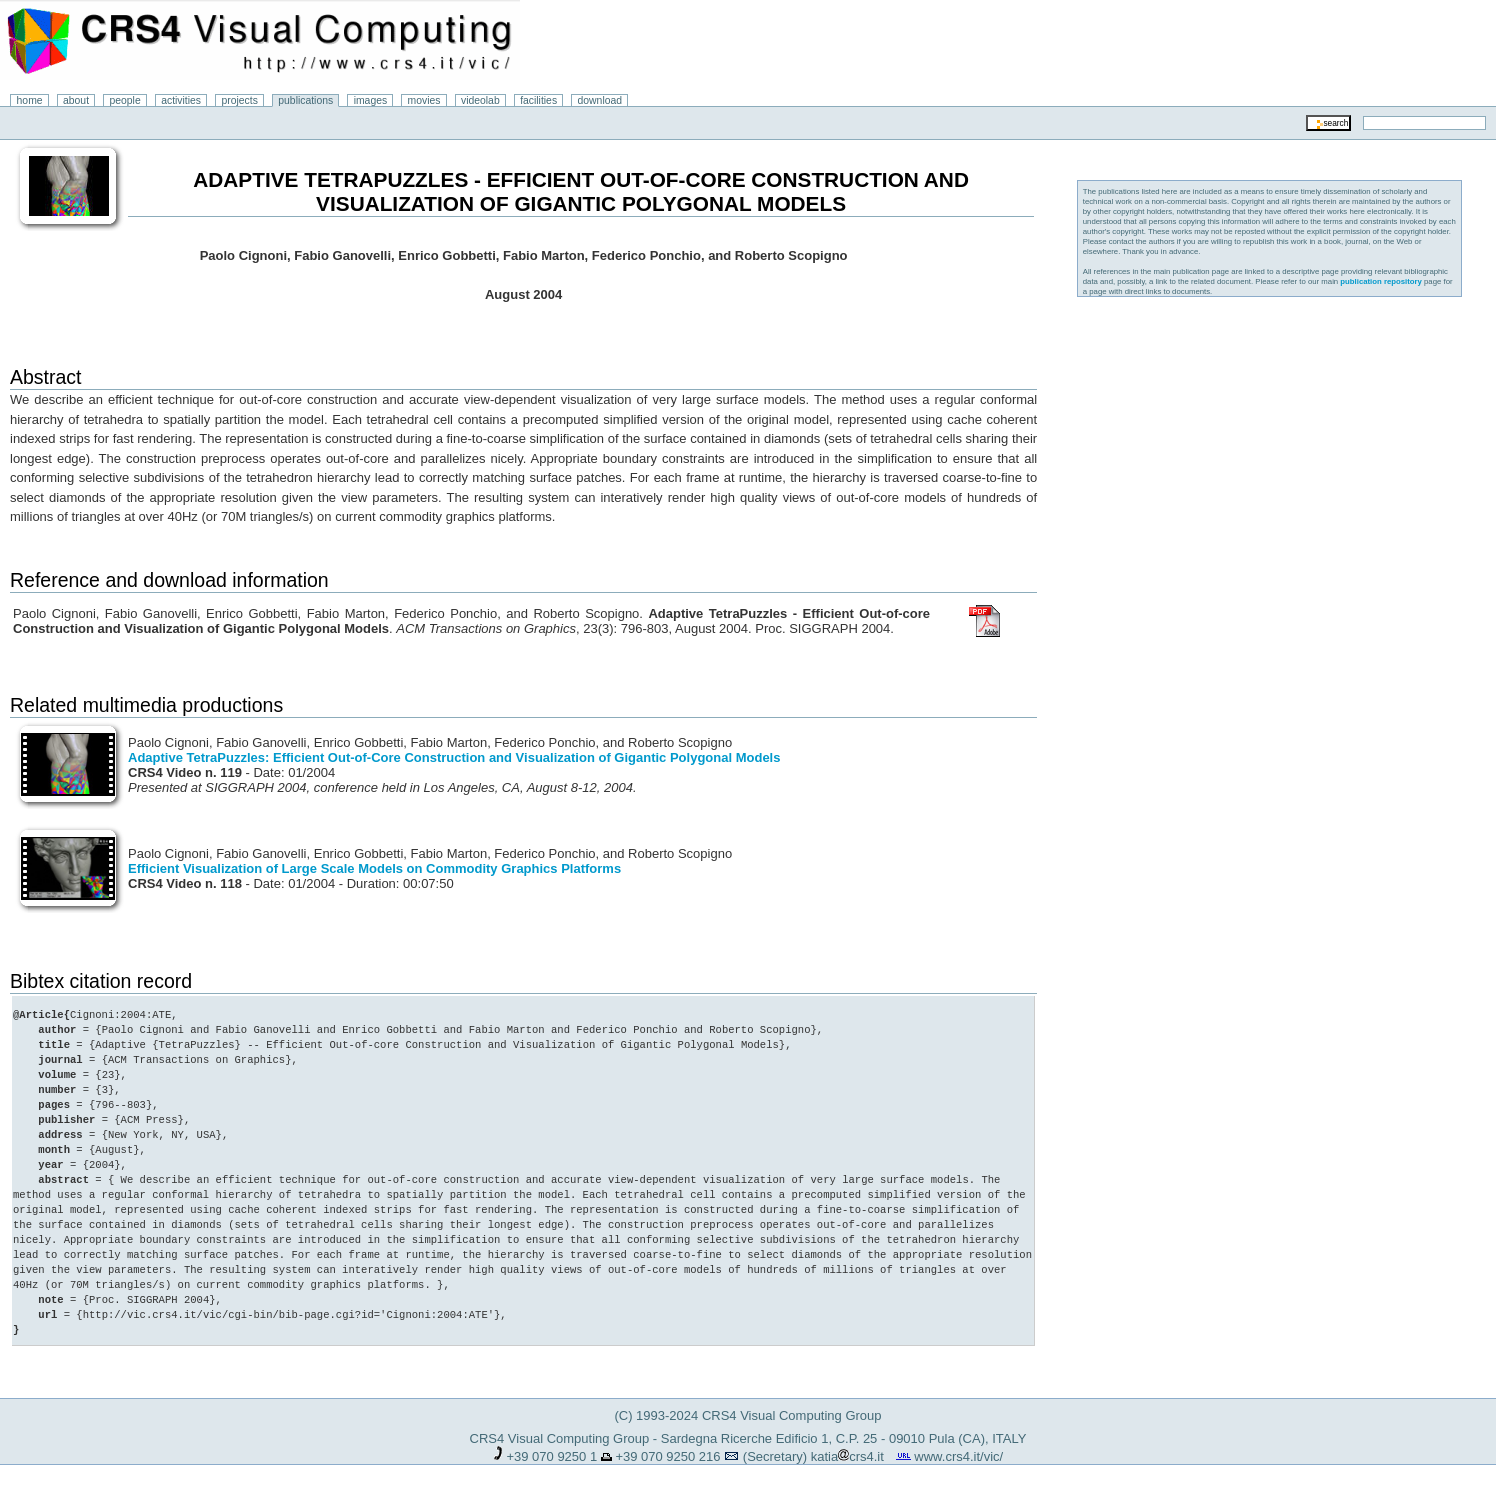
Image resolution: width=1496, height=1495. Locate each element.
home (30, 100)
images (371, 100)
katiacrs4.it (847, 1456)
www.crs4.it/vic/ (958, 1456)
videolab (480, 100)
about (76, 100)
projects (239, 100)
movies (424, 100)
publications (305, 100)
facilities (538, 100)
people (125, 100)
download (600, 100)
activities (181, 100)
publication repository (1381, 281)
